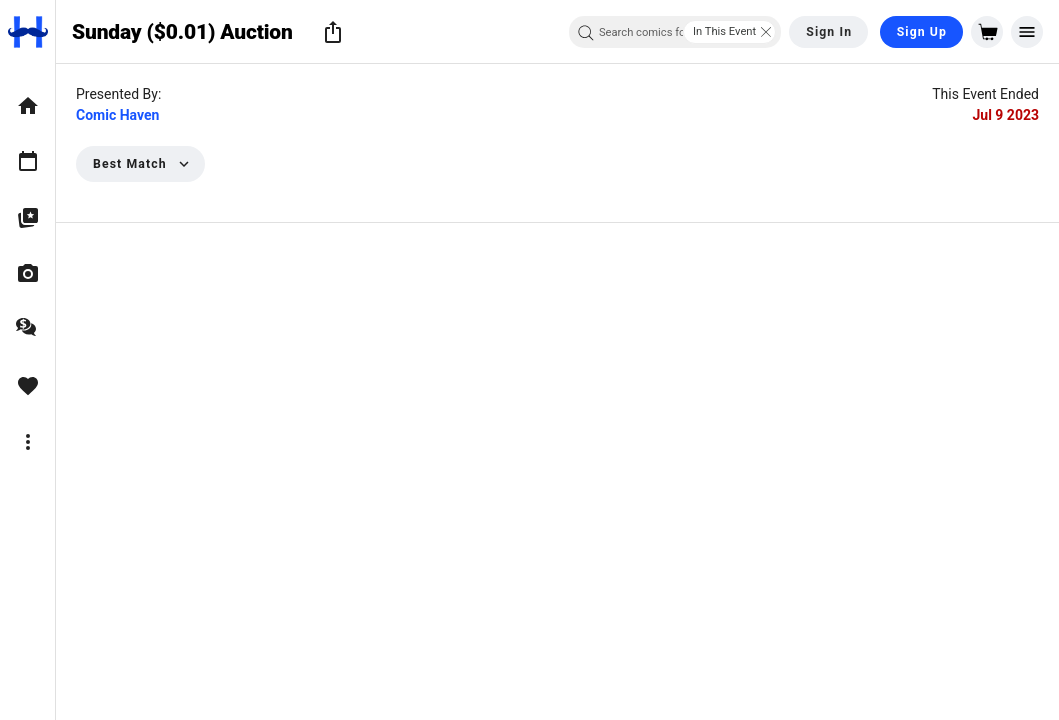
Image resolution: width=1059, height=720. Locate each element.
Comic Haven (117, 115)
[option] (27, 106)
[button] (333, 32)
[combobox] (675, 32)
